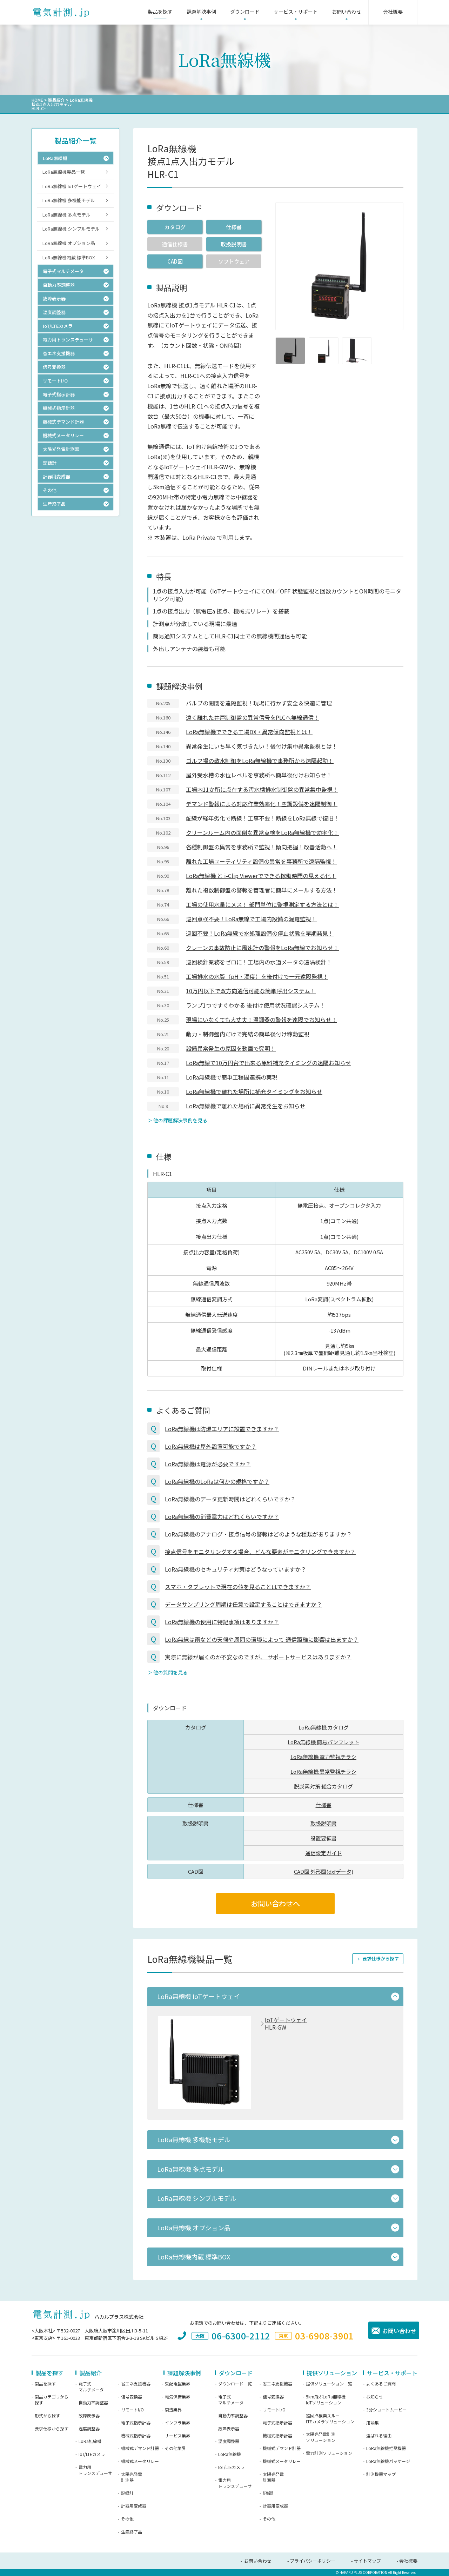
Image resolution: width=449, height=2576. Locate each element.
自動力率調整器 (93, 2402)
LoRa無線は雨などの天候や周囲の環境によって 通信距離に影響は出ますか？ (261, 1639)
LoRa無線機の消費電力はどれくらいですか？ (222, 1516)
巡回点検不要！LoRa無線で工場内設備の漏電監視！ (251, 919)
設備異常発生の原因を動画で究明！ (231, 1048)
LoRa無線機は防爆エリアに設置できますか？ (222, 1429)
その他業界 (175, 2448)
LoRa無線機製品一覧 (63, 171)
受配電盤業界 (177, 2383)
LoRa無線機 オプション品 (68, 243)
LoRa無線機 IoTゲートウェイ (71, 186)
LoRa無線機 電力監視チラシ (323, 1756)
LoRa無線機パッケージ (388, 2461)
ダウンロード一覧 (235, 2383)
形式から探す (47, 2415)
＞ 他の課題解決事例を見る (177, 1120)
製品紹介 (56, 100)
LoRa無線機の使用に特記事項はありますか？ (222, 1622)
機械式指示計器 (135, 2435)
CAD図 (175, 261)
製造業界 (173, 2409)
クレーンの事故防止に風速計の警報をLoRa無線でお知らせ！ (262, 947)
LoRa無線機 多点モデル (66, 214)
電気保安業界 (177, 2396)
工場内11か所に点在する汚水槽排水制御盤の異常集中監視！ (262, 789)
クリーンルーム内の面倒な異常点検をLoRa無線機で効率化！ (262, 832)
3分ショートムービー (386, 2409)
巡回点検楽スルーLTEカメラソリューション (330, 2418)
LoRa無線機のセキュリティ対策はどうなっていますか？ (235, 1569)
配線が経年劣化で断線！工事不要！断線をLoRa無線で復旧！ (262, 818)
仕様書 (234, 227)
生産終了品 (131, 2532)
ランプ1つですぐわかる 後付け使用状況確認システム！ (255, 1005)
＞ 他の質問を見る (167, 1672)
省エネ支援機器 (135, 2383)
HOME (37, 100)
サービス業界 (177, 2435)
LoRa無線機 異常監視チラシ (323, 1771)
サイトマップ (367, 2560)
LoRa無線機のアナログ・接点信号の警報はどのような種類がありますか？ (258, 1534)
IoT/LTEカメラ (92, 2454)
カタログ (175, 227)
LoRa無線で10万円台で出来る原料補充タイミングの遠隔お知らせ (268, 1062)
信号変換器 (131, 2396)
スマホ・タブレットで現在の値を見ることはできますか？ (238, 1586)
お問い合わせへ (275, 1903)
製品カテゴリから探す (51, 2399)
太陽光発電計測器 (131, 2477)
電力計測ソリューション (329, 2453)
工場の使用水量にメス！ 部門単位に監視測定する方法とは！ (262, 904)
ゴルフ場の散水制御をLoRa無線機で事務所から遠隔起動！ (260, 760)
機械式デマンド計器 (140, 2448)
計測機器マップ (381, 2474)
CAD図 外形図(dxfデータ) (323, 1871)
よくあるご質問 (381, 2383)
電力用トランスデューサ (95, 2470)
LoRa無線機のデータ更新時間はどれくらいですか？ (230, 1499)
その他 (127, 2519)
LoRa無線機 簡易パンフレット (323, 1742)
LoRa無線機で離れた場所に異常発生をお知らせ (246, 1106)
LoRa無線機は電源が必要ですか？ (208, 1464)
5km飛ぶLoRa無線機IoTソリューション (326, 2399)
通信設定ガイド (323, 1853)
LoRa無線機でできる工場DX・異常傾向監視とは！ (249, 732)
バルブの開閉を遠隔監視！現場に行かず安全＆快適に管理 (259, 703)
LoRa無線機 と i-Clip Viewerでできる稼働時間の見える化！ (261, 875)
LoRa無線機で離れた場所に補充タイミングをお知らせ (254, 1091)
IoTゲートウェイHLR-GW (286, 2023)
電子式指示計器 (135, 2422)
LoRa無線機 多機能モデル (68, 200)
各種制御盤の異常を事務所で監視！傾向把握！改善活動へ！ (261, 847)
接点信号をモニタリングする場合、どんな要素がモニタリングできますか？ (260, 1551)
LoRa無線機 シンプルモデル (71, 228)
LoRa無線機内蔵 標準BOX (68, 257)
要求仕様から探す (380, 1958)
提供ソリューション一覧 (329, 2383)
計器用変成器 (133, 2506)
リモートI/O (132, 2409)
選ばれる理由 (378, 2435)
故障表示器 (89, 2415)
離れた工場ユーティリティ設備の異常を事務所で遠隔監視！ (261, 861)
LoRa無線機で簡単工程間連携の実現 (231, 1077)
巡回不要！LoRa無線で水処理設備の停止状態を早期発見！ (260, 933)
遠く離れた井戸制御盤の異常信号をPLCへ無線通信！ (252, 717)
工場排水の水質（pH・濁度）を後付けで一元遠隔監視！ (257, 976)
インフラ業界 (177, 2422)
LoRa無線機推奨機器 (386, 2448)
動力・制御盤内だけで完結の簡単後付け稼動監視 (247, 1034)
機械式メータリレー (140, 2461)
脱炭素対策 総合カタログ (323, 1786)
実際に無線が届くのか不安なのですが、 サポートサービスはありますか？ (258, 1657)
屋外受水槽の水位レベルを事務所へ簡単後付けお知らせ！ (259, 775)
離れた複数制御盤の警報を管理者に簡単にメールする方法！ (261, 890)
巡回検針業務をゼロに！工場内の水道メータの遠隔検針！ (259, 962)
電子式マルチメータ (91, 2386)
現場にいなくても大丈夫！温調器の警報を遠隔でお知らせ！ (261, 1019)
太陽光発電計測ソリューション (320, 2437)
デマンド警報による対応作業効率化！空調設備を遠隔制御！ (261, 803)
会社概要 (408, 2560)
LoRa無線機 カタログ (324, 1727)
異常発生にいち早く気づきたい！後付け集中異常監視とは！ (261, 746)
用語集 (372, 2422)
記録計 (127, 2493)
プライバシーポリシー (312, 2560)
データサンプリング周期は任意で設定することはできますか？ (243, 1604)
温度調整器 (89, 2428)
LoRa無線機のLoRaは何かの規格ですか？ (217, 1481)
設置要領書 (323, 1838)
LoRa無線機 (90, 2441)
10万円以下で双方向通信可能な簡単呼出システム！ (251, 991)
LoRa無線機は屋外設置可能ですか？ (210, 1446)
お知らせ (374, 2396)
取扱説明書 (234, 244)
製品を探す (45, 2383)
